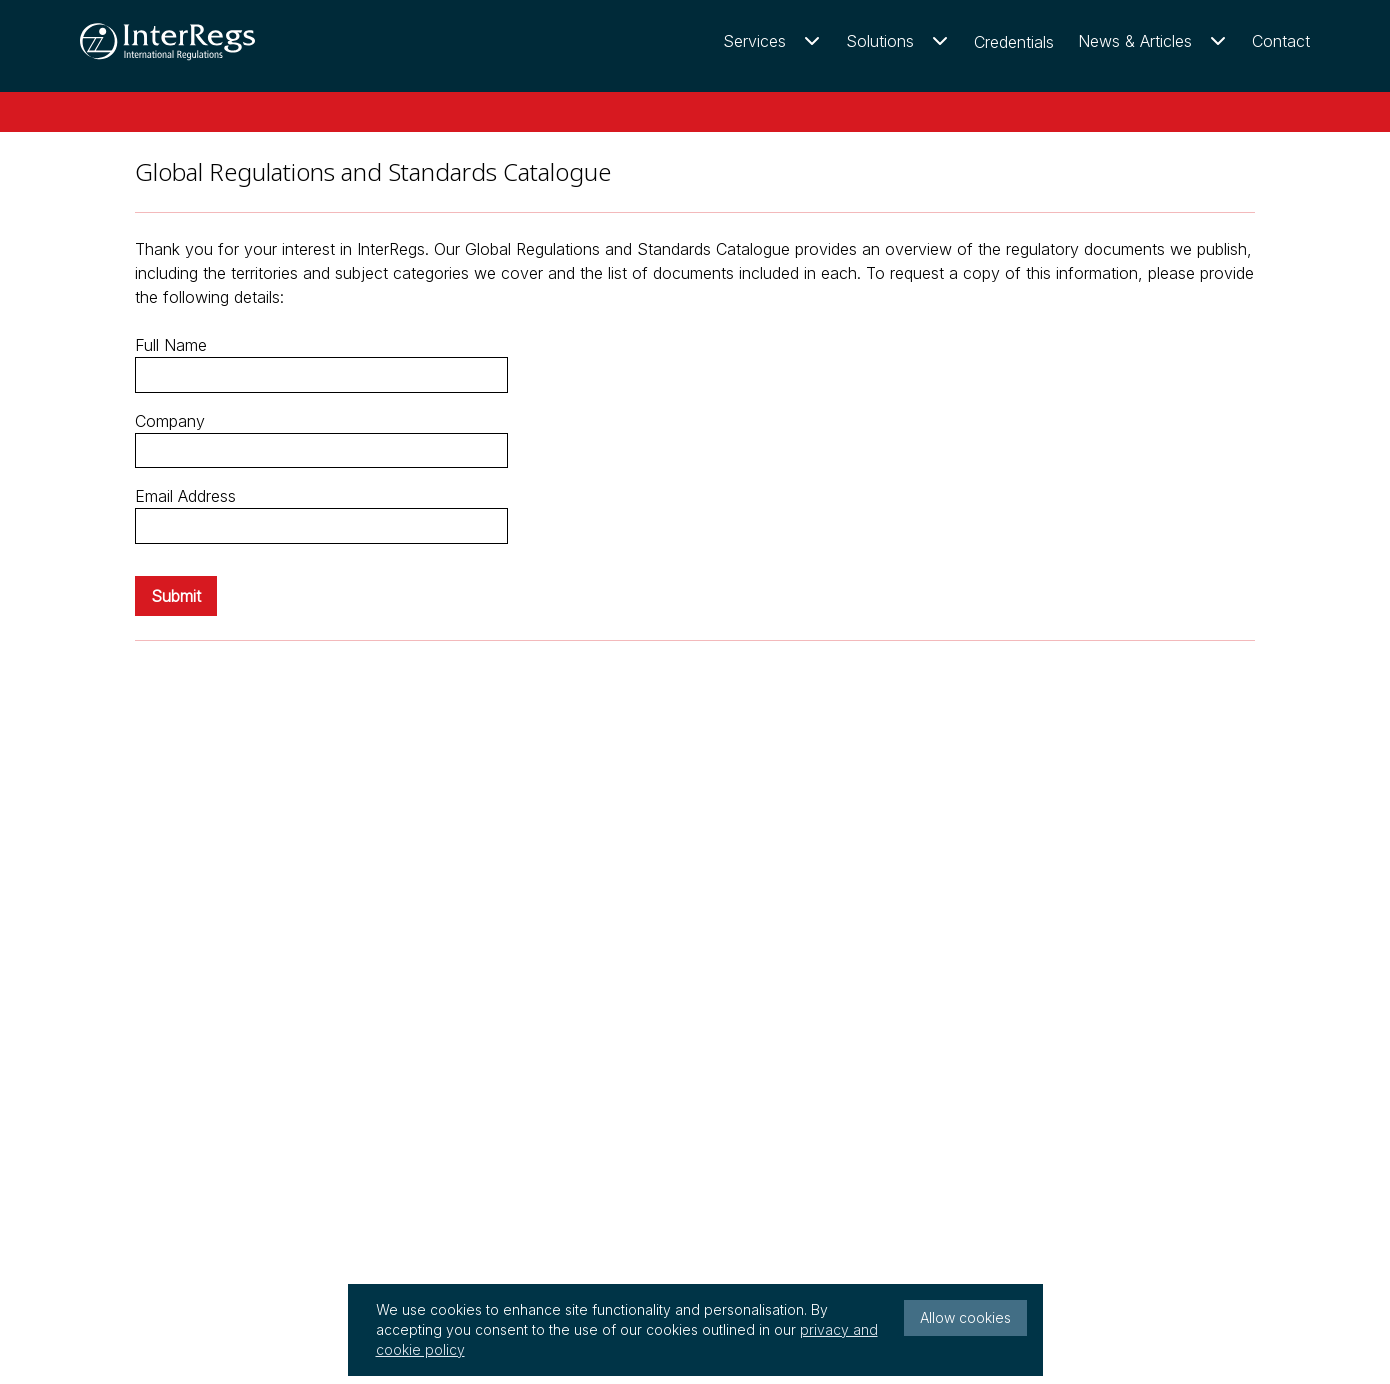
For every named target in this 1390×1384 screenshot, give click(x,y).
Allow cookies (965, 1317)
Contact (1281, 41)
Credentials (1014, 42)
